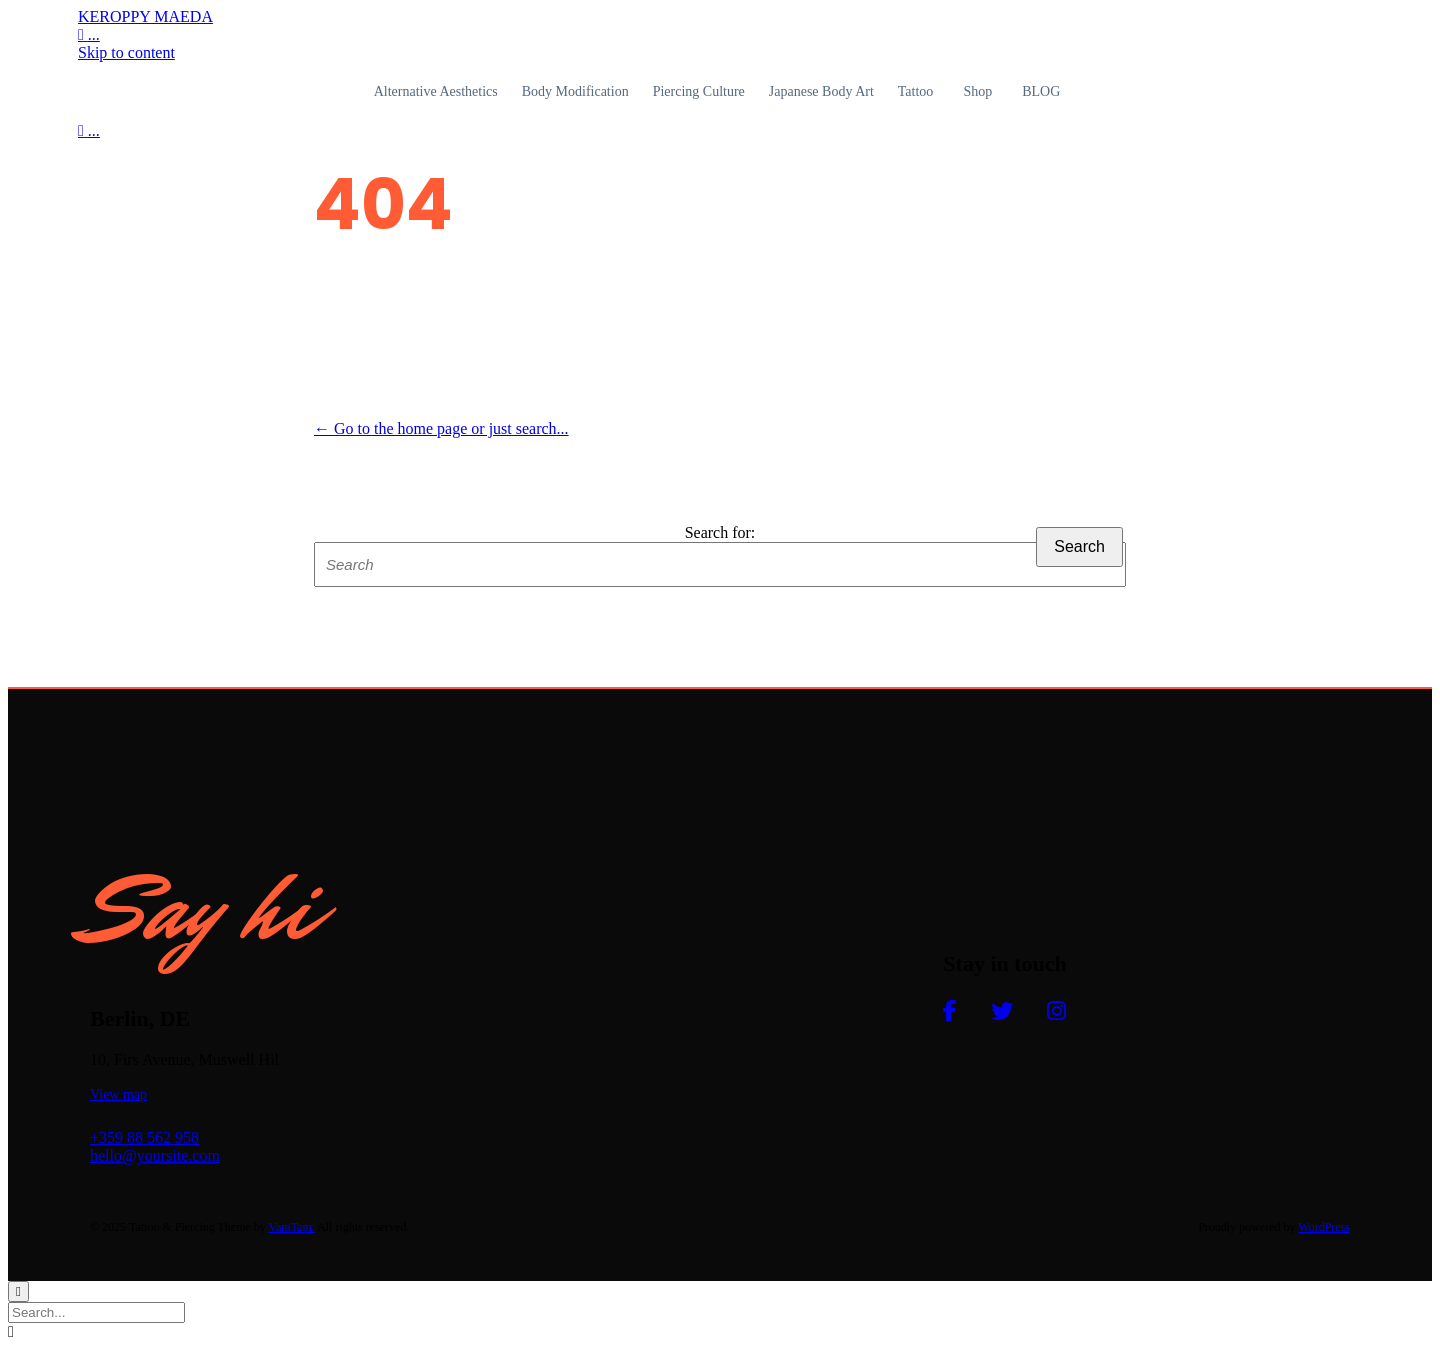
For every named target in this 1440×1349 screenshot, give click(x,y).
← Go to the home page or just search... (441, 428)
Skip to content (126, 52)
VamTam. (292, 1227)
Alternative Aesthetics (436, 91)
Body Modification (575, 91)
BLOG (1041, 91)
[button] (118, 1094)
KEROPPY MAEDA (145, 16)
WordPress (1324, 1227)
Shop (977, 91)
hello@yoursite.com (155, 1155)
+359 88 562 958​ (144, 1137)
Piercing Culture (699, 91)
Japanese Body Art (821, 91)
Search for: (720, 532)
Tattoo (916, 91)
